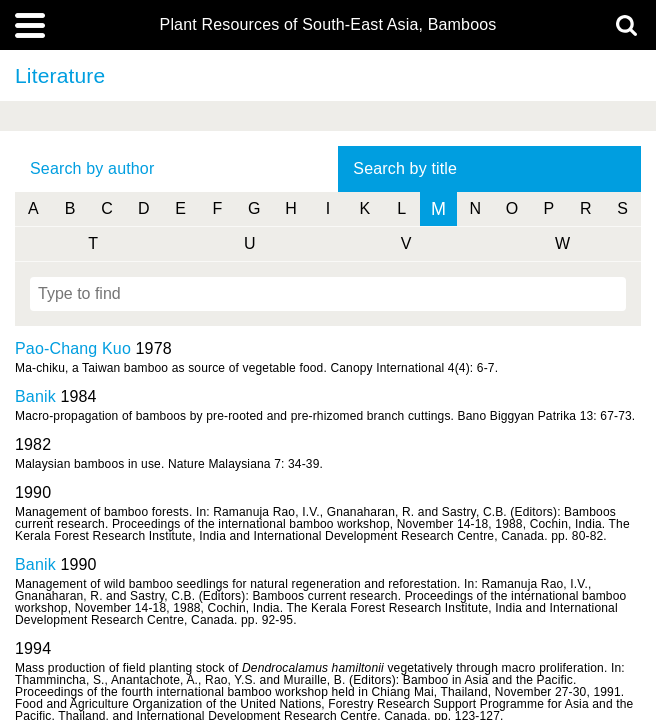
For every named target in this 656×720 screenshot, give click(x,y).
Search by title (405, 168)
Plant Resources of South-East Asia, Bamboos (328, 25)
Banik (35, 396)
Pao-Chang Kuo (73, 348)
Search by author (92, 168)
